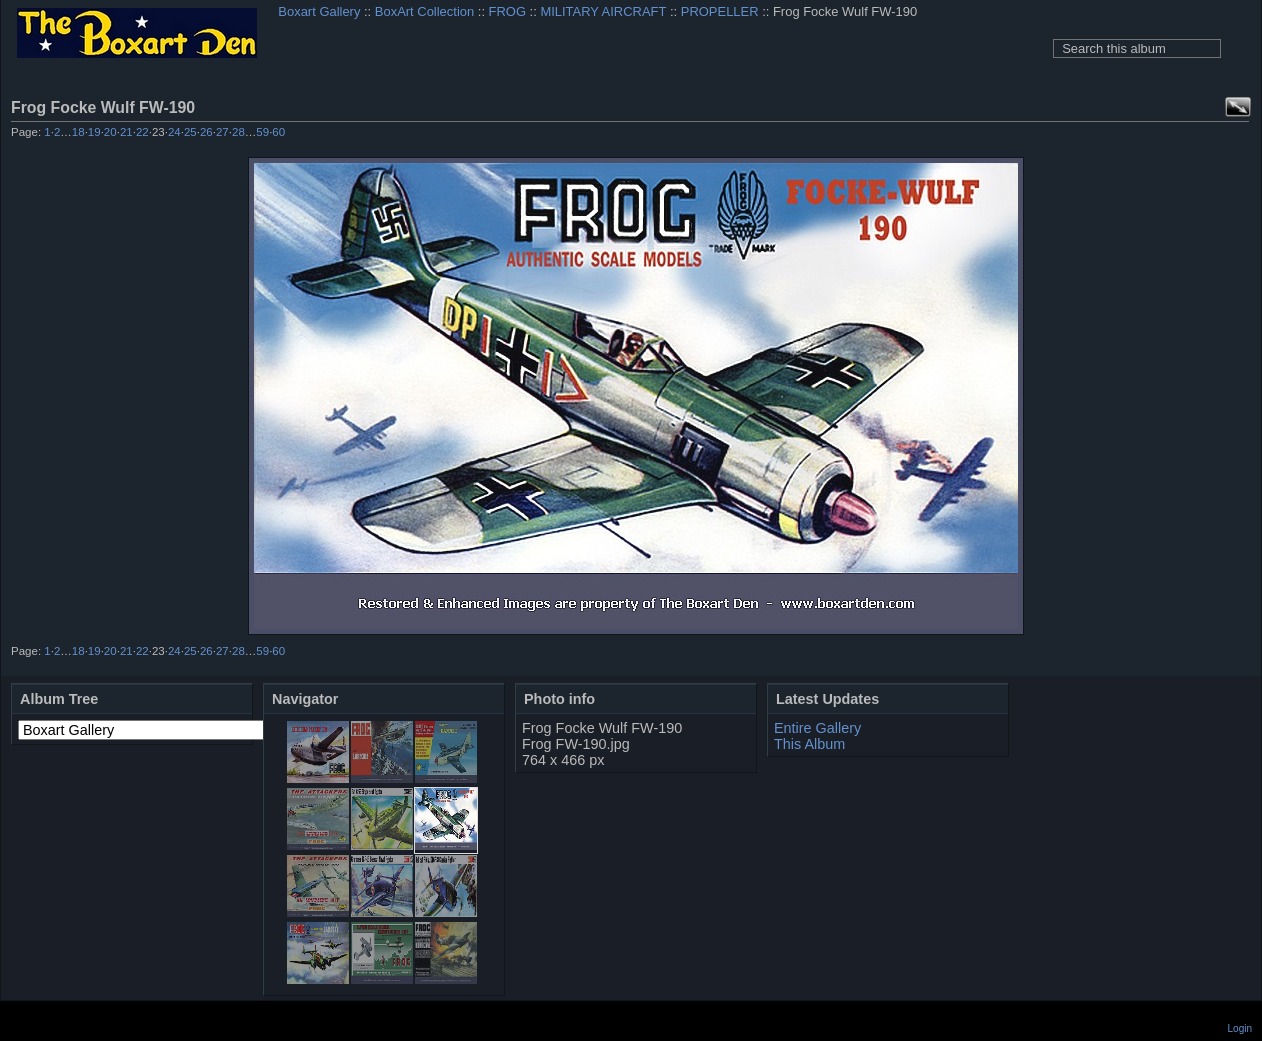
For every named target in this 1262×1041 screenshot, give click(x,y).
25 (190, 132)
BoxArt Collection (424, 11)
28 (238, 132)
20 (110, 132)
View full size (1238, 107)
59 (262, 132)
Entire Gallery (817, 728)
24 (174, 132)
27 (222, 132)
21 (126, 132)
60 (278, 132)
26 (206, 132)
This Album (809, 744)
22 (142, 132)
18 (78, 132)
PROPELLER (720, 11)
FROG (507, 11)
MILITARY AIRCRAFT (603, 11)
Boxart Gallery (319, 11)
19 (94, 132)
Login (1240, 1028)
